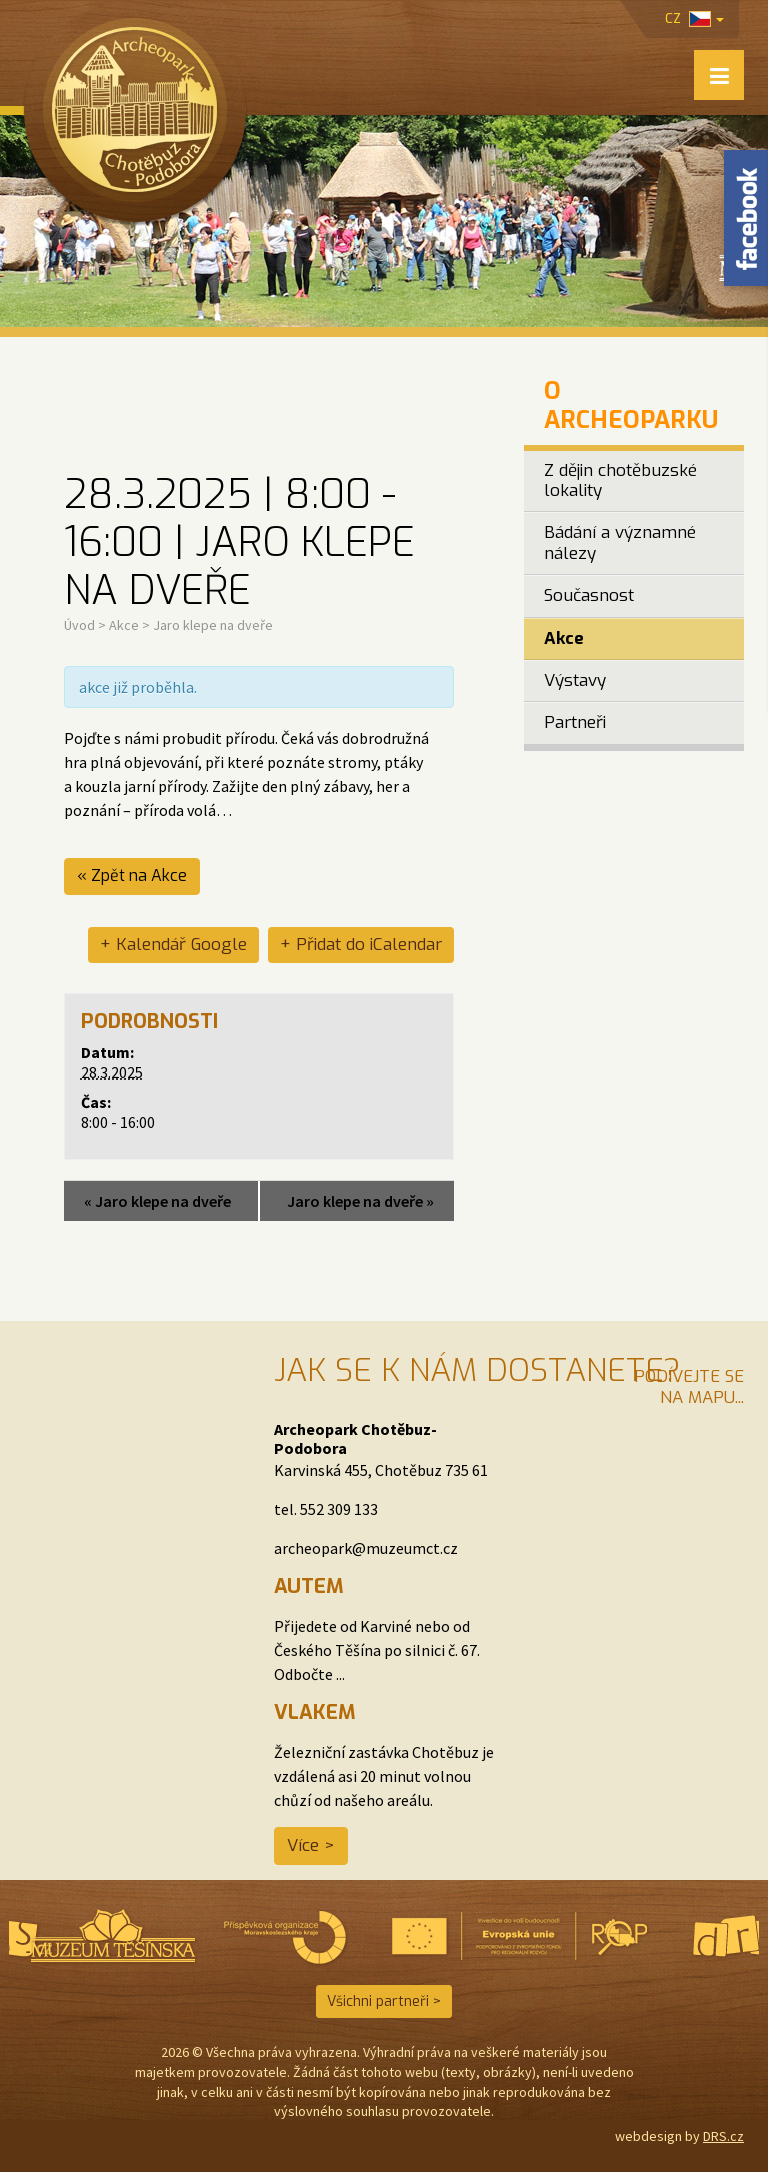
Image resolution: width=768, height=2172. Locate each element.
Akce (124, 625)
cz (694, 18)
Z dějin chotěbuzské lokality (620, 480)
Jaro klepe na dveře (157, 1201)
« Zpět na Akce (132, 875)
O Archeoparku (631, 405)
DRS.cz (723, 2136)
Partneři (575, 722)
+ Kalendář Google (173, 944)
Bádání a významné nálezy (620, 542)
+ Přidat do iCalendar (361, 944)
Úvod (79, 625)
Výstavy (575, 680)
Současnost (589, 595)
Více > (311, 1845)
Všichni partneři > (384, 2001)
